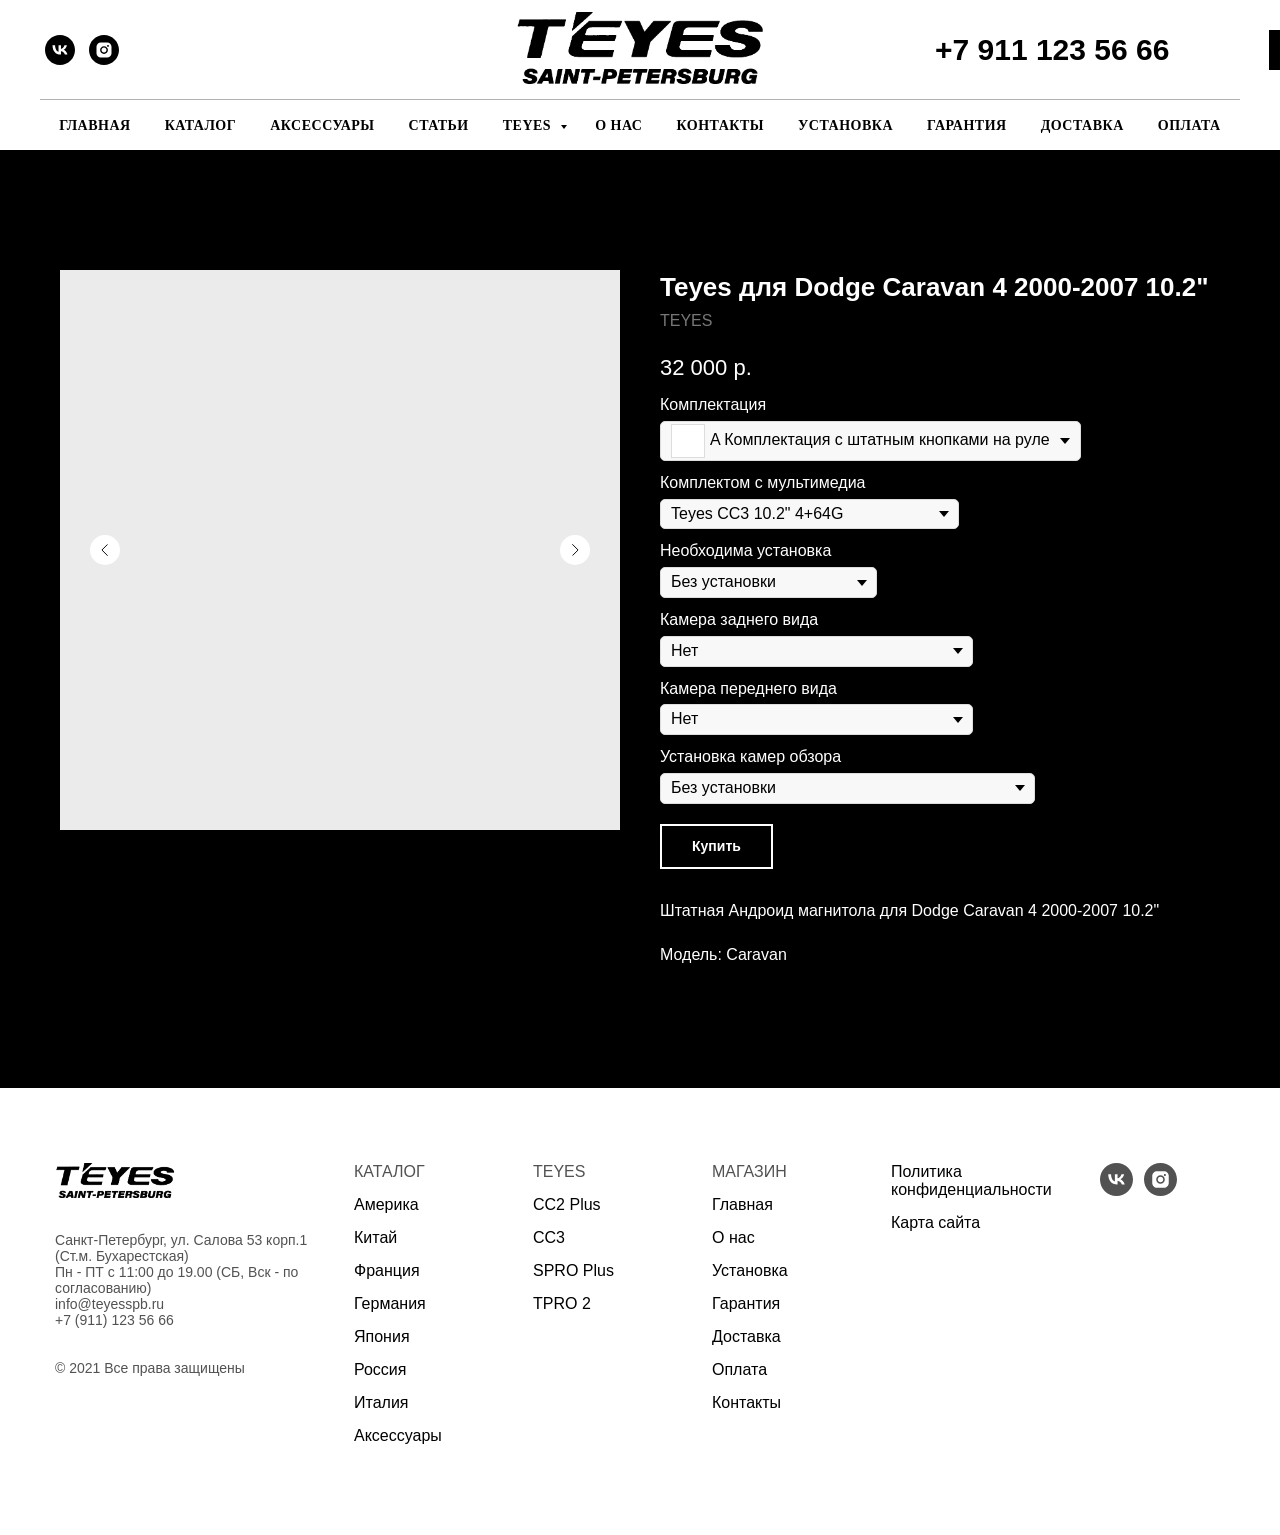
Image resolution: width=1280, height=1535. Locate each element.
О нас (618, 125)
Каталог (201, 125)
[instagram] (104, 50)
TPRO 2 (562, 1303)
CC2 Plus (567, 1204)
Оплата (1189, 125)
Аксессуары (322, 125)
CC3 (549, 1237)
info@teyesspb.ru (109, 1304)
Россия (380, 1369)
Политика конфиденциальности (971, 1180)
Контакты (720, 125)
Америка (386, 1204)
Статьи (439, 125)
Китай (375, 1237)
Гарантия (967, 125)
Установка (845, 125)
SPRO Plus (573, 1270)
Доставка (1082, 125)
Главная (94, 125)
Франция (387, 1270)
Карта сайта (935, 1222)
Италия (381, 1402)
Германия (390, 1303)
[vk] (60, 50)
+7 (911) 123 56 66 (114, 1320)
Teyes (529, 125)
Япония (382, 1336)
